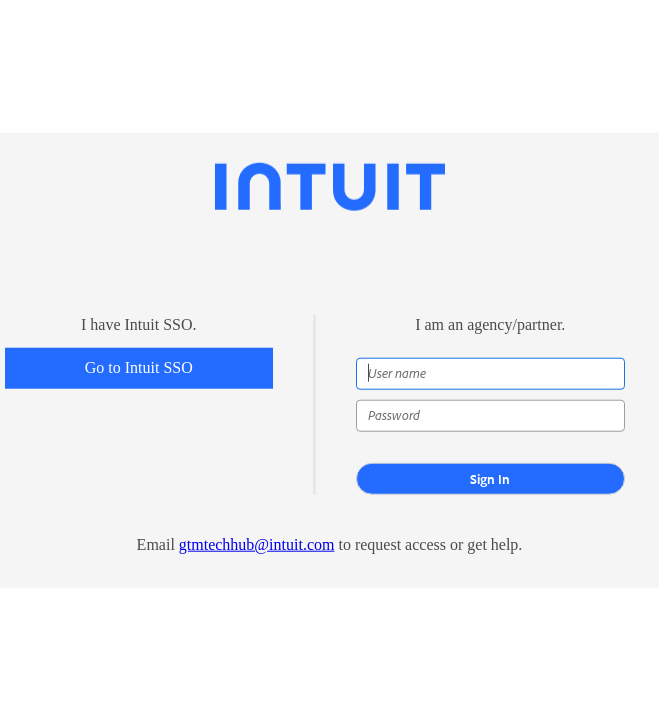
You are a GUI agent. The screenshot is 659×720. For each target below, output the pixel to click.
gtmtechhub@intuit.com (257, 544)
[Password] (490, 416)
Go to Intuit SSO (139, 367)
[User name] (490, 374)
